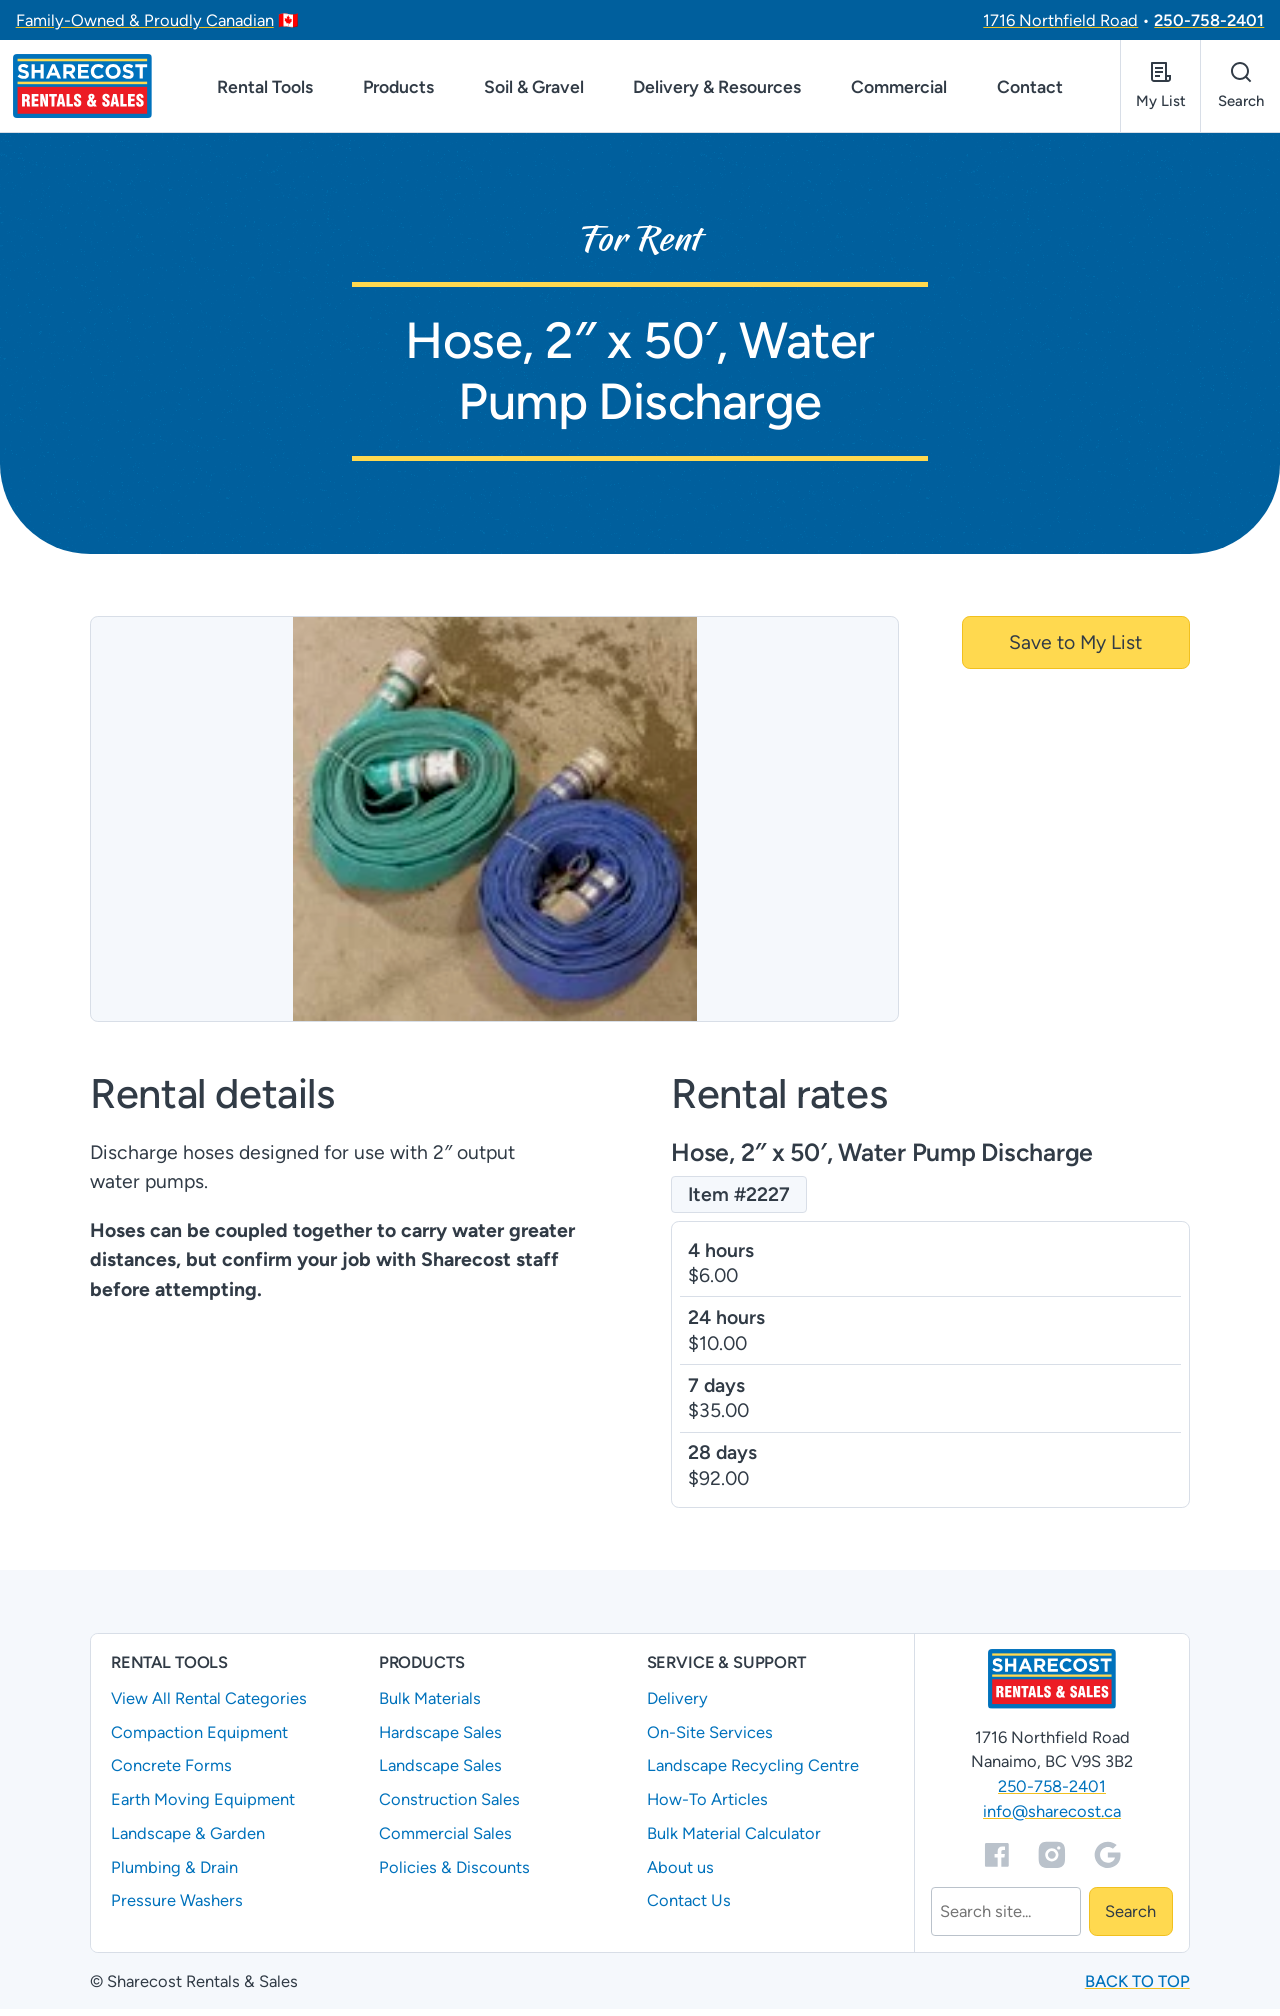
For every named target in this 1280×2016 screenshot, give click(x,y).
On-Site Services (710, 1739)
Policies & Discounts (454, 1874)
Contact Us (689, 1908)
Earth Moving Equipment (203, 1806)
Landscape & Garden (188, 1840)
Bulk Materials (430, 1705)
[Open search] (1240, 89)
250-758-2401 (1209, 20)
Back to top (1137, 1988)
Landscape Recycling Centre (753, 1773)
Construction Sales (449, 1806)
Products (398, 89)
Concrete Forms (171, 1773)
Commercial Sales (445, 1840)
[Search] (1006, 1919)
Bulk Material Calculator (734, 1840)
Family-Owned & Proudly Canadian (145, 20)
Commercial (899, 89)
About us (680, 1874)
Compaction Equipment (199, 1739)
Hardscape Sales (440, 1739)
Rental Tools (265, 89)
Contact (1030, 89)
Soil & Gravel (534, 89)
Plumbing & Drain (174, 1874)
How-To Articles (707, 1806)
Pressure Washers (177, 1908)
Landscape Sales (440, 1773)
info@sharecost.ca (1052, 1818)
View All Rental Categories (209, 1705)
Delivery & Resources (717, 89)
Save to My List (1075, 649)
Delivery (677, 1705)
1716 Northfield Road (1060, 20)
